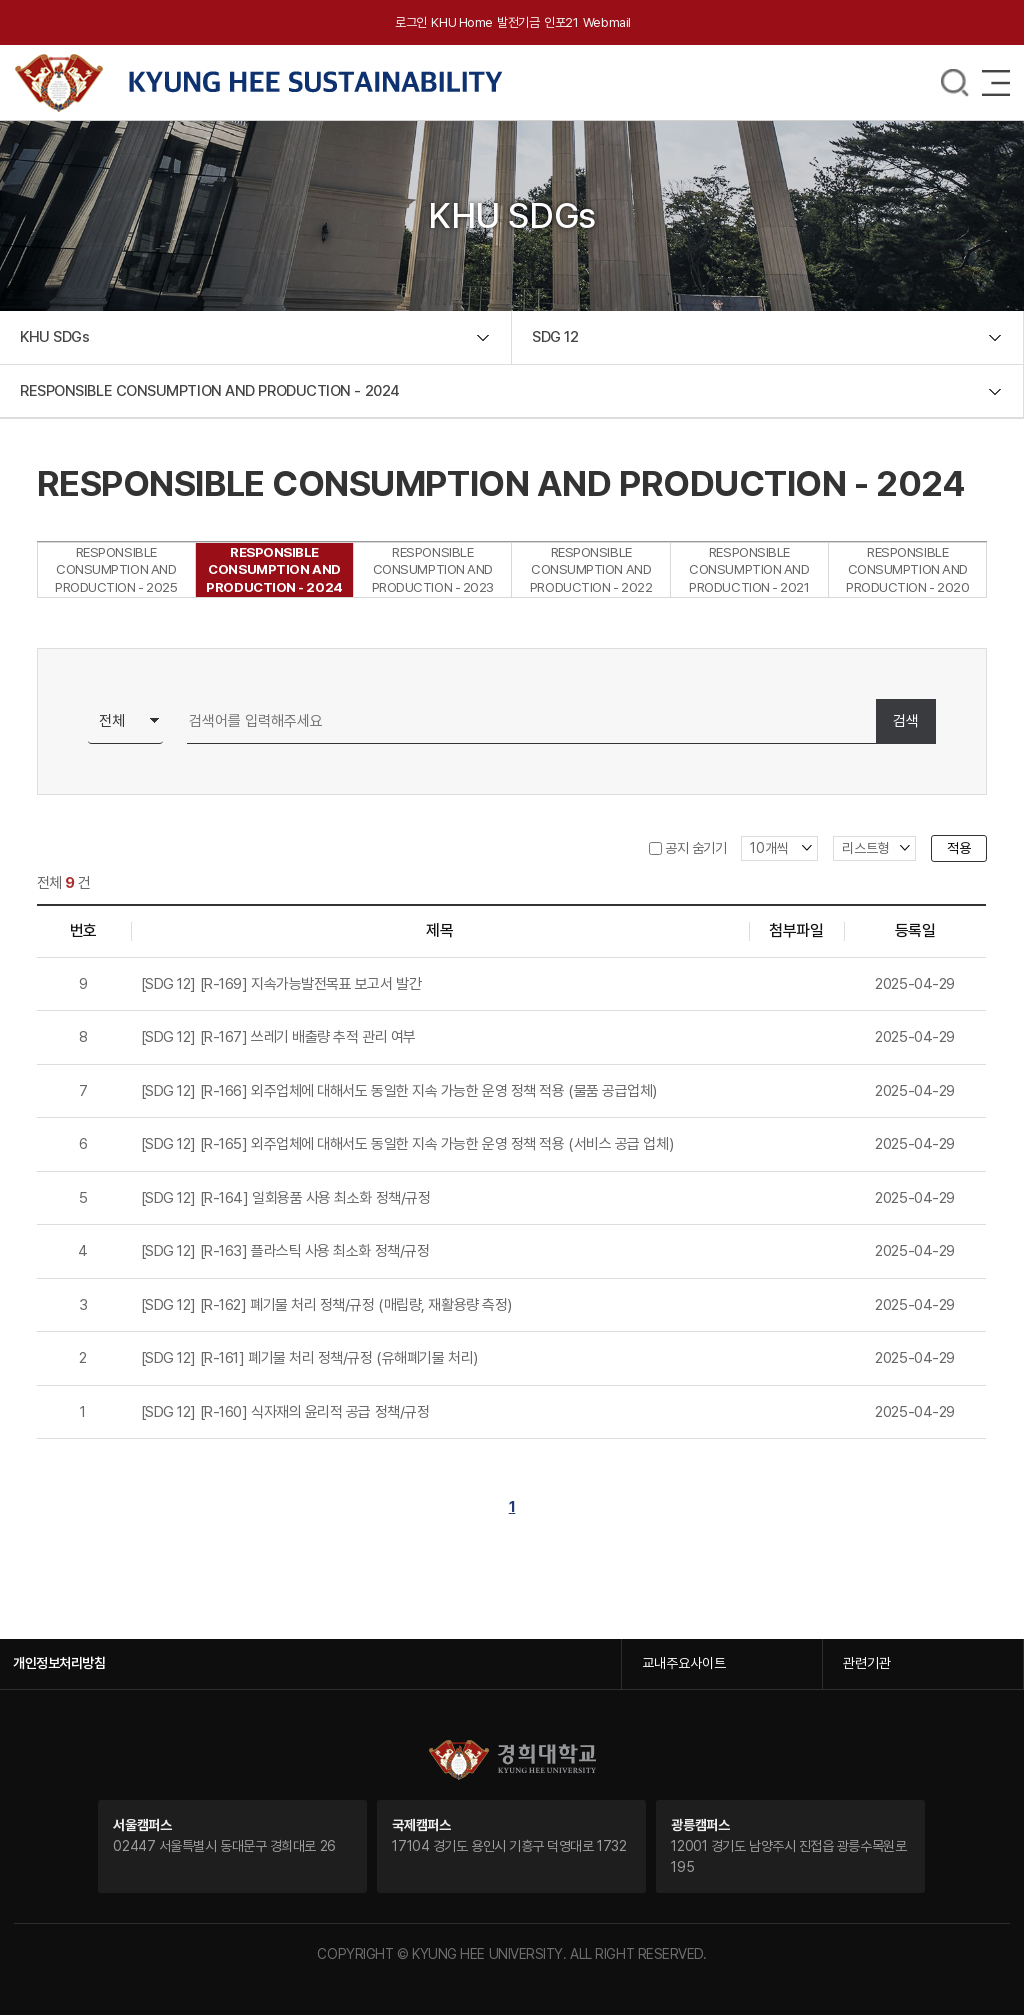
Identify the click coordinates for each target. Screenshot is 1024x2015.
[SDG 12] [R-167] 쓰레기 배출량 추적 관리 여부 (278, 1037)
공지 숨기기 (695, 848)
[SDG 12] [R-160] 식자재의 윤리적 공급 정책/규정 (285, 1412)
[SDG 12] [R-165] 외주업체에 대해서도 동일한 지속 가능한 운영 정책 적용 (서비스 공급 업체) (407, 1144)
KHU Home (461, 22)
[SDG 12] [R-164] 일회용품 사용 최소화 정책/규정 (286, 1198)
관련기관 (867, 1663)
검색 (906, 721)
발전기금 (518, 22)
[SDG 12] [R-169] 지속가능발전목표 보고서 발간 (281, 984)
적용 (959, 848)
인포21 (561, 22)
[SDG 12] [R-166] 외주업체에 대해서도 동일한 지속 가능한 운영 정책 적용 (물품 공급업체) (399, 1091)
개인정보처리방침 (59, 1663)
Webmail (607, 22)
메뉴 (955, 83)
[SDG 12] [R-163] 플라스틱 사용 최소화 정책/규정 (285, 1251)
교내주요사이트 (684, 1663)
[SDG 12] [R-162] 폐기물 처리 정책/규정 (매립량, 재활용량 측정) (326, 1305)
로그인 (411, 22)
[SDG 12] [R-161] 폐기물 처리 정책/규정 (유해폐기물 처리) (309, 1358)
